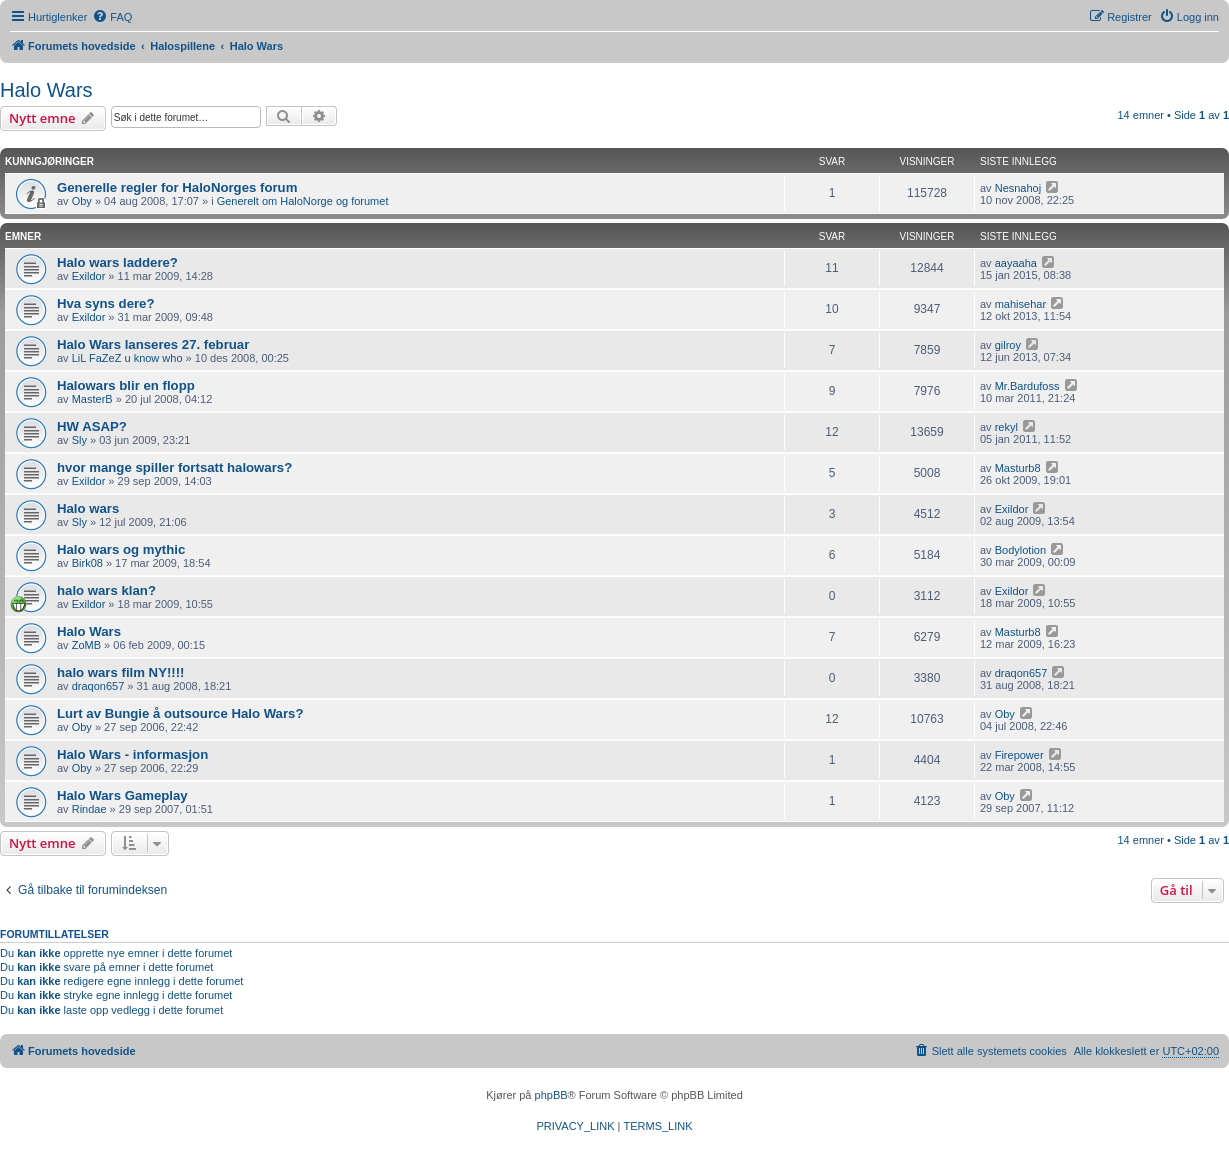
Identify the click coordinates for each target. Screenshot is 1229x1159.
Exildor (89, 276)
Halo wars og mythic (121, 549)
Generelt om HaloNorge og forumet (303, 201)
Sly (79, 440)
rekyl (1006, 427)
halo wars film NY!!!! (121, 672)
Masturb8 (1018, 468)
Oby (82, 201)
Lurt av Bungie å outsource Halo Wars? (180, 713)
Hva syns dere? (106, 303)
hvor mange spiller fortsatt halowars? (174, 467)
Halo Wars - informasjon (132, 754)
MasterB (92, 399)
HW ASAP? (92, 426)
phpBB (551, 1095)
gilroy (1008, 345)
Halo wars (88, 508)
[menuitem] (112, 17)
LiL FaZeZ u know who (127, 358)
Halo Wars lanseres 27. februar (153, 344)
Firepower (1019, 755)
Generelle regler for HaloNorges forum (177, 187)
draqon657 (98, 686)
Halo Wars (46, 90)
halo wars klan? (106, 590)
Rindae (89, 809)
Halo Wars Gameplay (122, 795)
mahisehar (1020, 304)
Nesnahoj (1018, 188)
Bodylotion (1020, 550)
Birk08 (87, 563)
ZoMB (86, 645)
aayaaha (1016, 263)
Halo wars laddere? (117, 262)
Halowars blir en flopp (126, 385)
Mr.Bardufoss (1027, 386)
